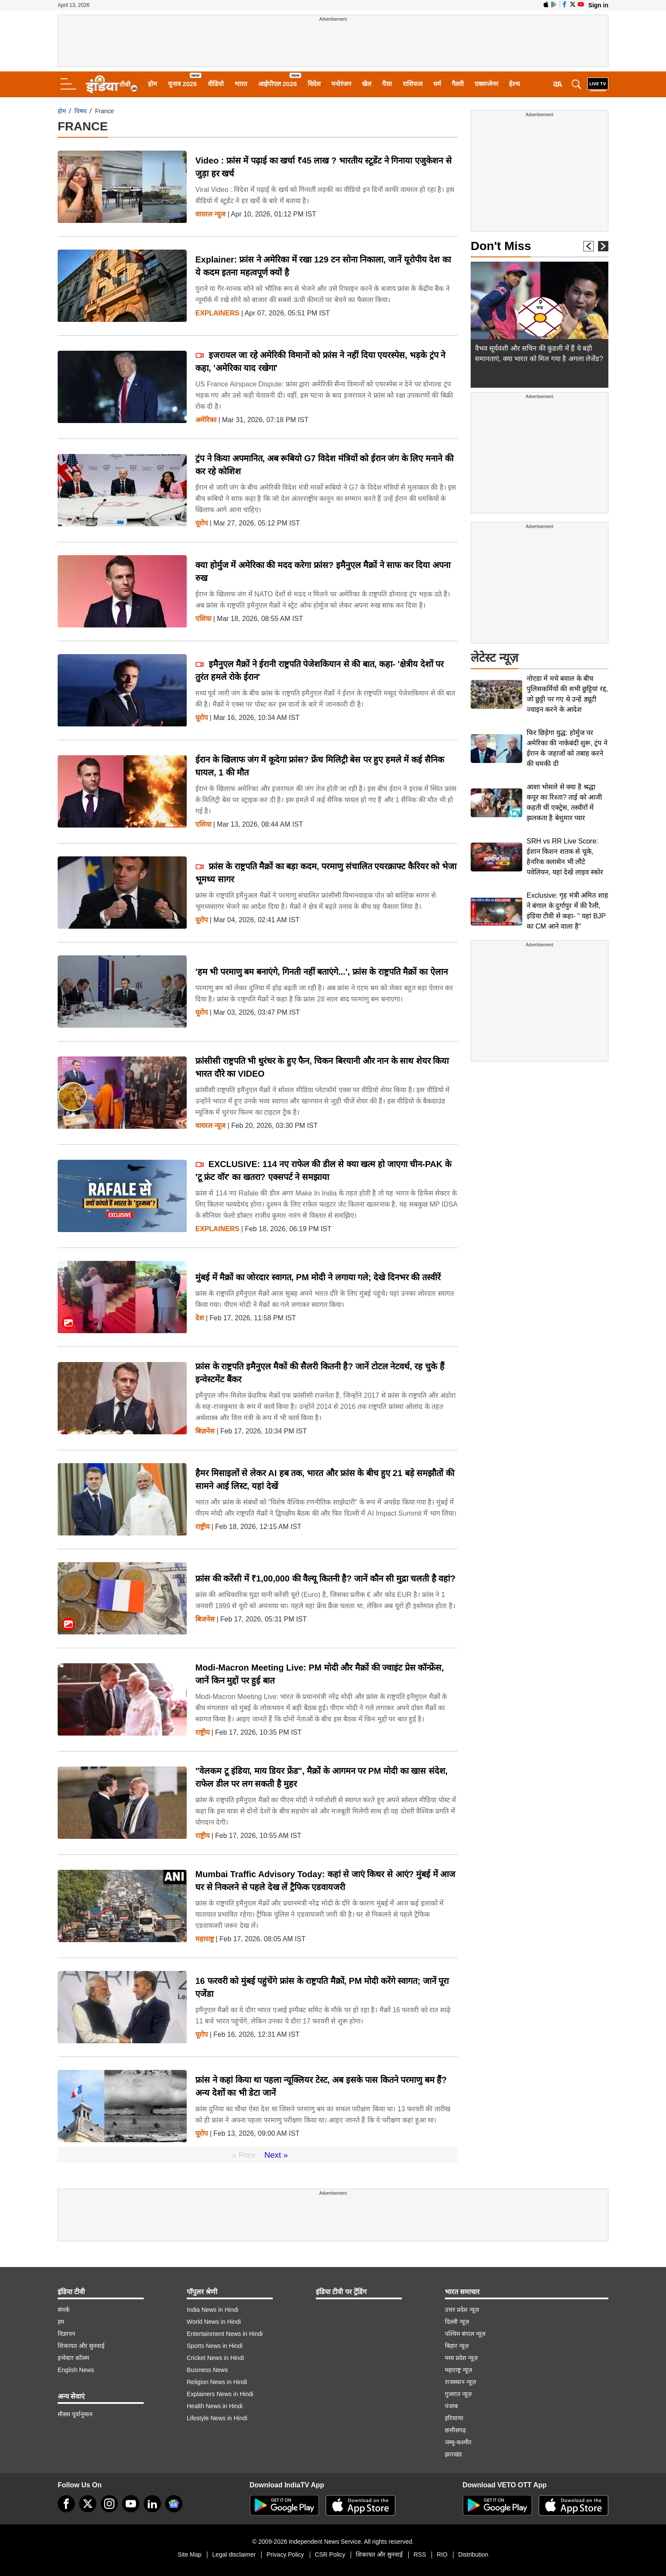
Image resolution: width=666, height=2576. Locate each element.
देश (199, 1318)
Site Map (189, 2554)
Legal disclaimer (234, 2554)
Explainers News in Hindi (220, 2394)
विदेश (314, 83)
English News (76, 2369)
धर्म (437, 83)
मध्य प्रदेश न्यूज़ (461, 2357)
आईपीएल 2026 (277, 83)
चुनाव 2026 (182, 83)
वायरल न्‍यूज (210, 214)
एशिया (203, 618)
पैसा (387, 83)
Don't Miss (501, 246)
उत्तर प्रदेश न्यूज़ (462, 2309)
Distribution (473, 2554)
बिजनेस (205, 1619)
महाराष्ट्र (204, 1939)
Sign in (598, 5)
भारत (240, 83)
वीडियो (216, 83)
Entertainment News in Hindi (225, 2333)
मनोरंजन (341, 83)
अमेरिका (205, 420)
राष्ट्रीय (202, 1526)
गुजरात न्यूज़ (458, 2394)
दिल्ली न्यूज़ (457, 2321)
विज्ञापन (66, 2333)
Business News (207, 2369)
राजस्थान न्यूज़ (460, 2381)
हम (61, 2321)
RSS (419, 2554)
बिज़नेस (205, 1431)
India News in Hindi (212, 2309)
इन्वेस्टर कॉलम (73, 2357)
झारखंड (453, 2454)
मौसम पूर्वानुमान (75, 2414)
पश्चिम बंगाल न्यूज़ (465, 2333)
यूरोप (201, 523)
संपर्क (64, 2309)
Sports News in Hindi (215, 2345)
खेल (366, 83)
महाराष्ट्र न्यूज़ (458, 2369)
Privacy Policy (285, 2554)
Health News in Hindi (215, 2406)
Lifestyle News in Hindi (217, 2418)
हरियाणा (454, 2418)
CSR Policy (330, 2554)
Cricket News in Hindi (215, 2357)
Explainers (217, 313)
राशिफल (412, 83)
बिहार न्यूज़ (457, 2345)
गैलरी (458, 83)
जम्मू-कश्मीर (458, 2442)
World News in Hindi (214, 2321)
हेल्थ (514, 83)
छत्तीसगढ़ (455, 2430)
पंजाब (451, 2406)
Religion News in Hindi (217, 2381)
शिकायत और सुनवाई (81, 2345)
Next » (276, 2154)
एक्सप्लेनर (486, 83)
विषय (80, 111)
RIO (442, 2554)
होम (152, 83)
